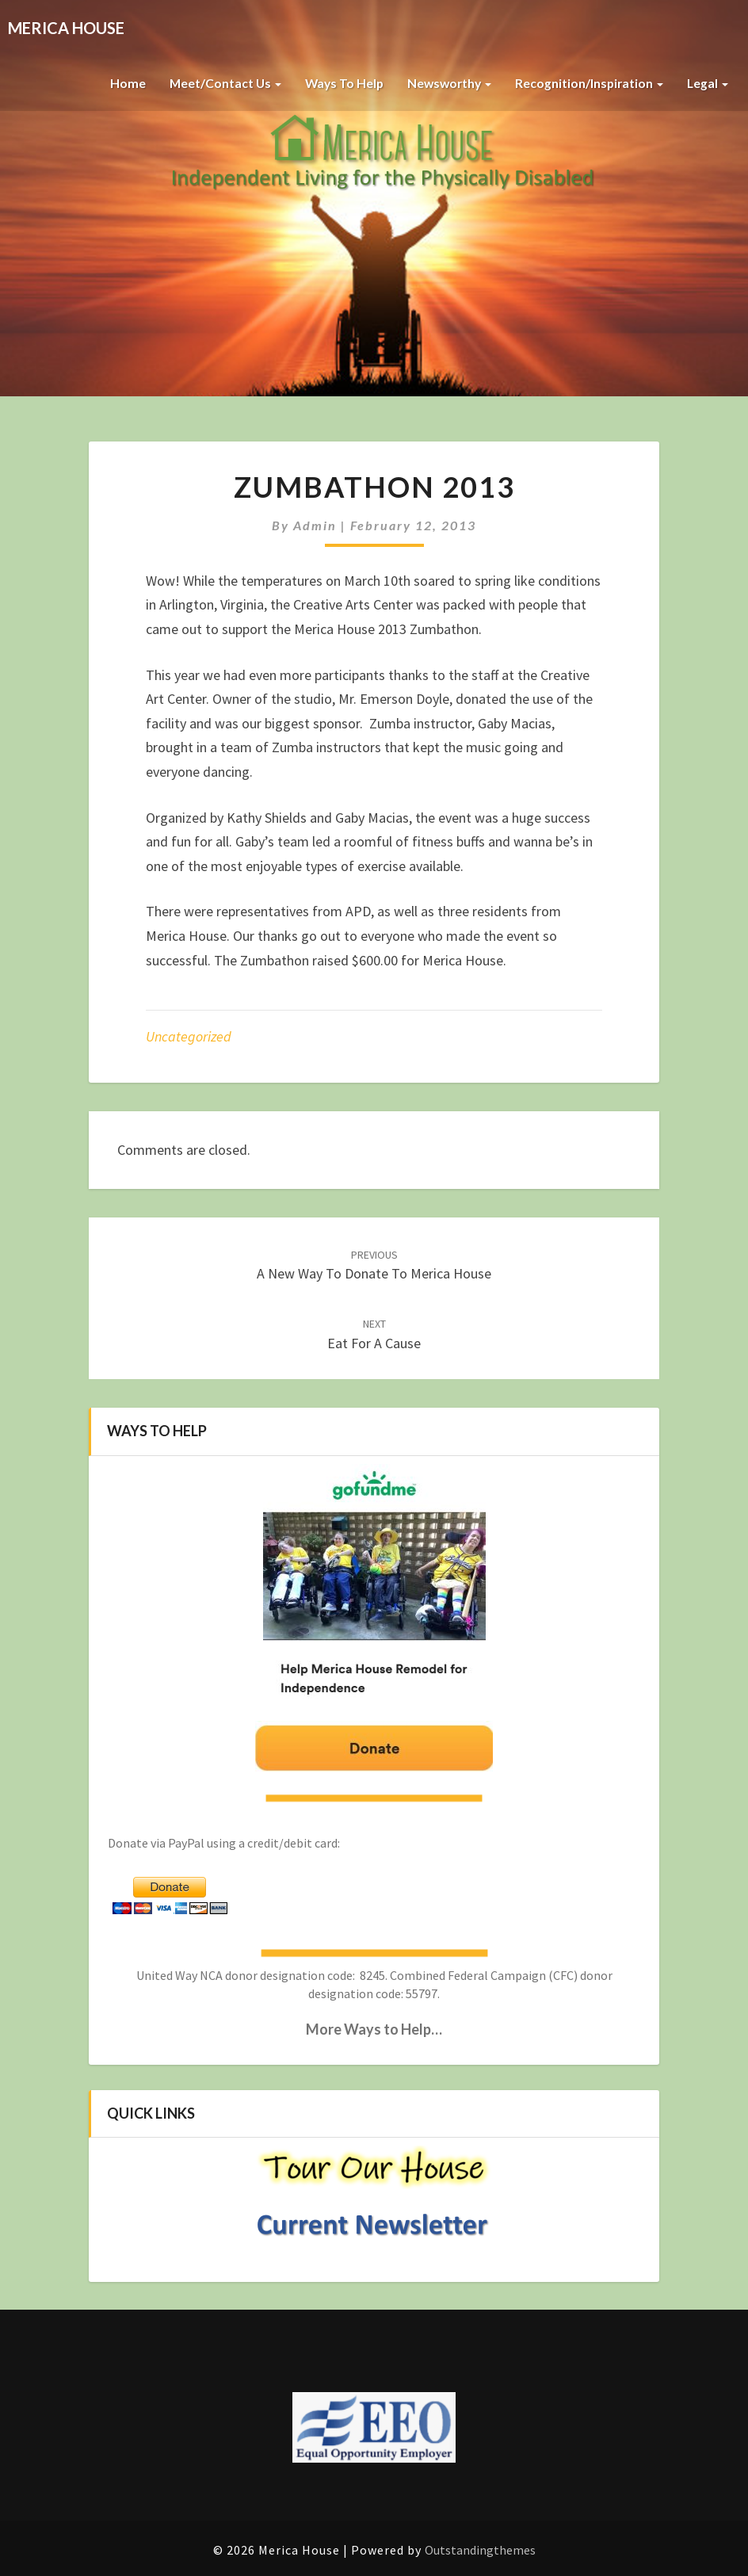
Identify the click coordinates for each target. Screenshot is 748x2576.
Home (118, 82)
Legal (707, 82)
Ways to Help (337, 82)
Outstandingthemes (480, 2550)
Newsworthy (445, 82)
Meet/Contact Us (216, 82)
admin (315, 525)
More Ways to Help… (374, 2029)
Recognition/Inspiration (587, 82)
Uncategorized (188, 1036)
